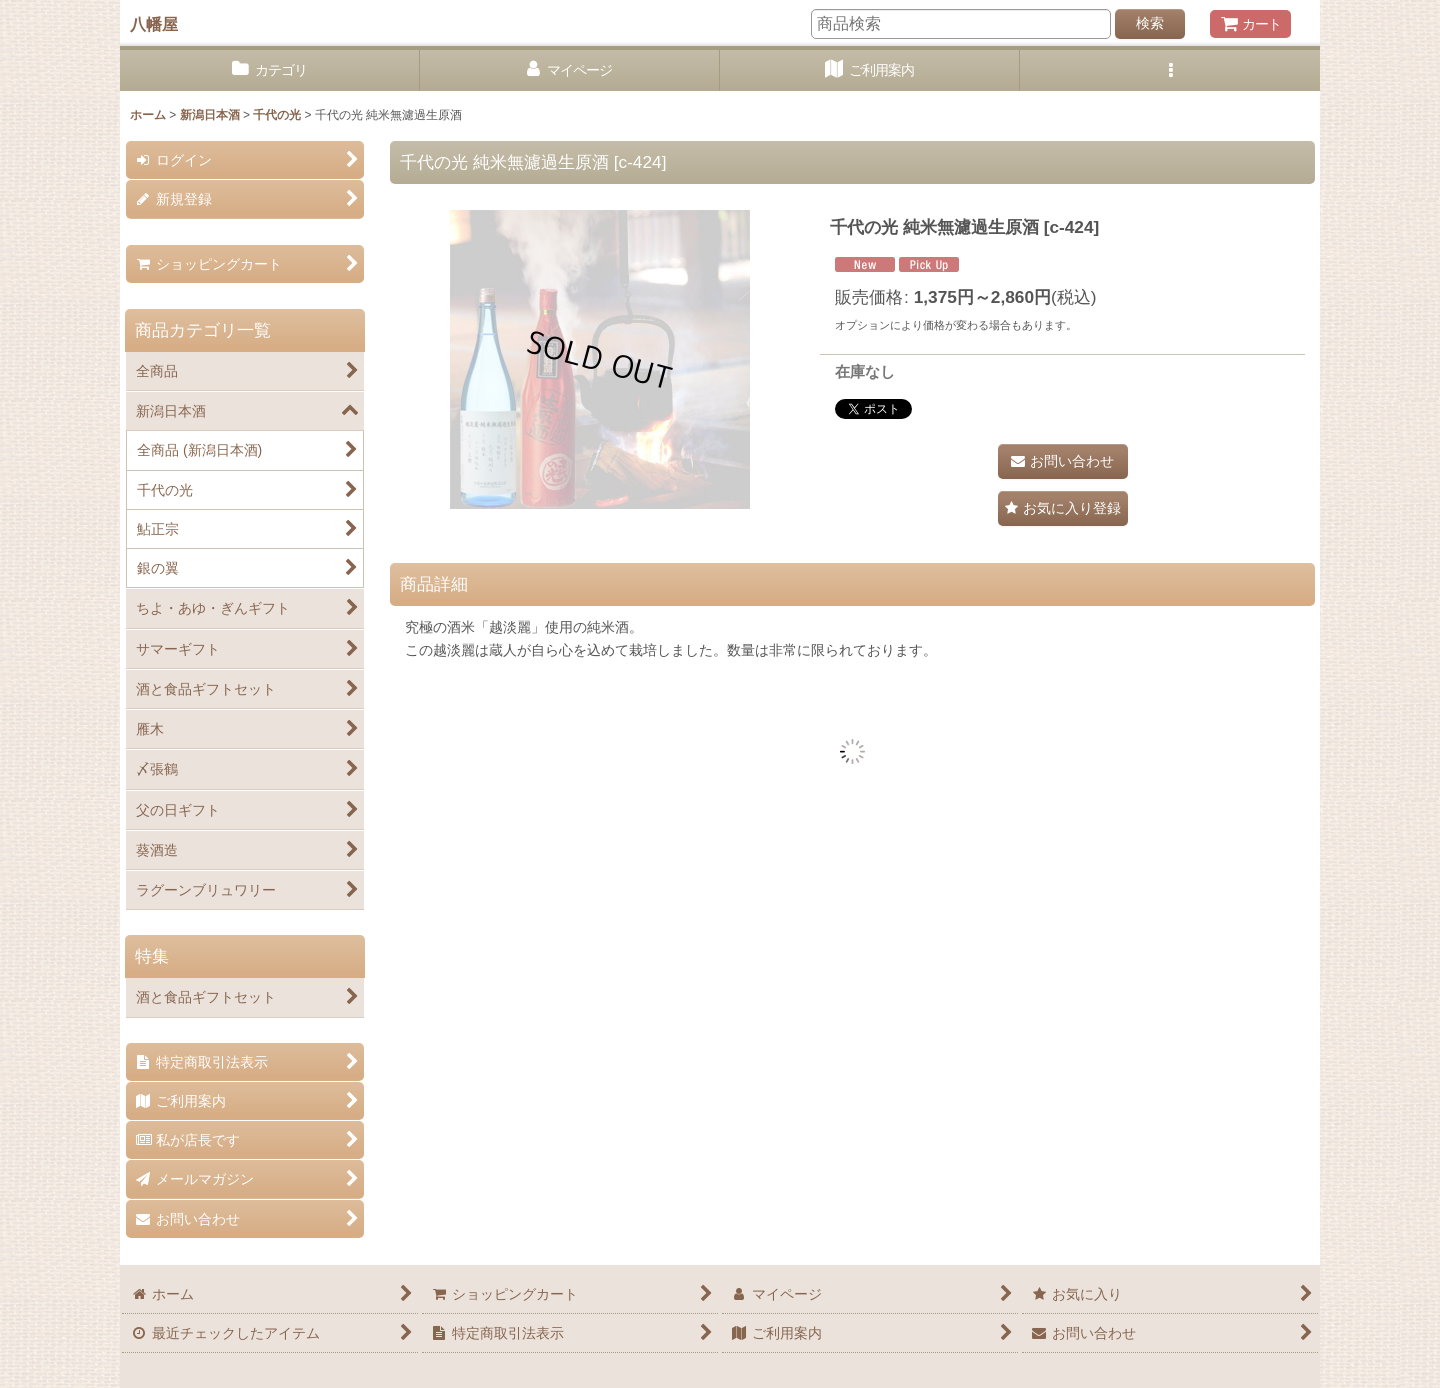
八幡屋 (154, 24)
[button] (1170, 70)
